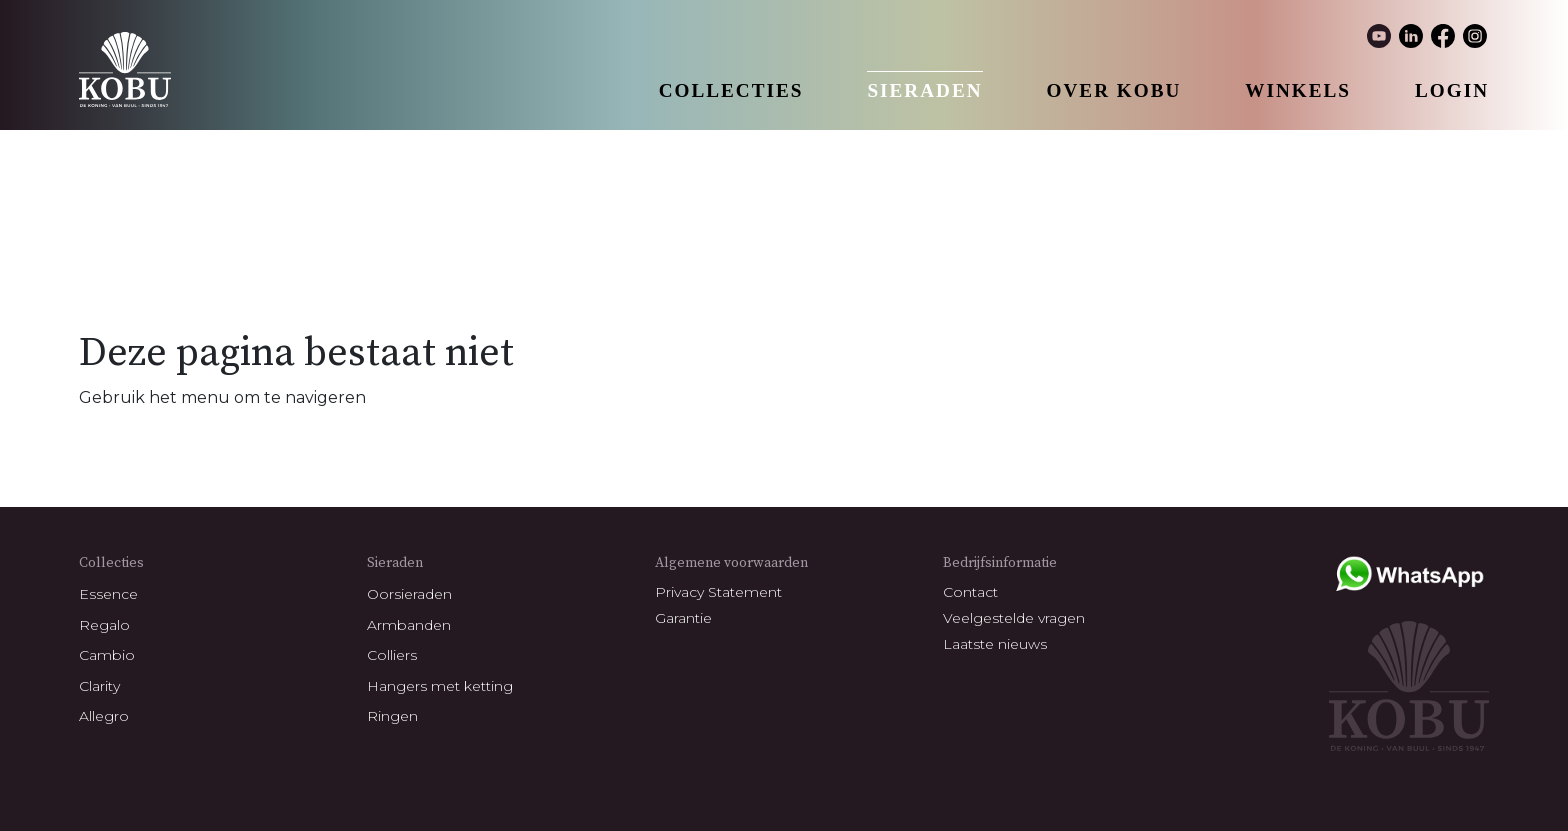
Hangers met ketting (440, 686)
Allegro (104, 716)
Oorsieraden (409, 594)
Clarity (99, 686)
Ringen (392, 716)
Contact (970, 592)
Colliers (392, 655)
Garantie (683, 618)
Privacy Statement (718, 592)
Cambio (107, 655)
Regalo (104, 625)
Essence (108, 594)
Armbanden (409, 625)
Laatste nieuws (995, 644)
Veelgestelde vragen (1014, 618)
